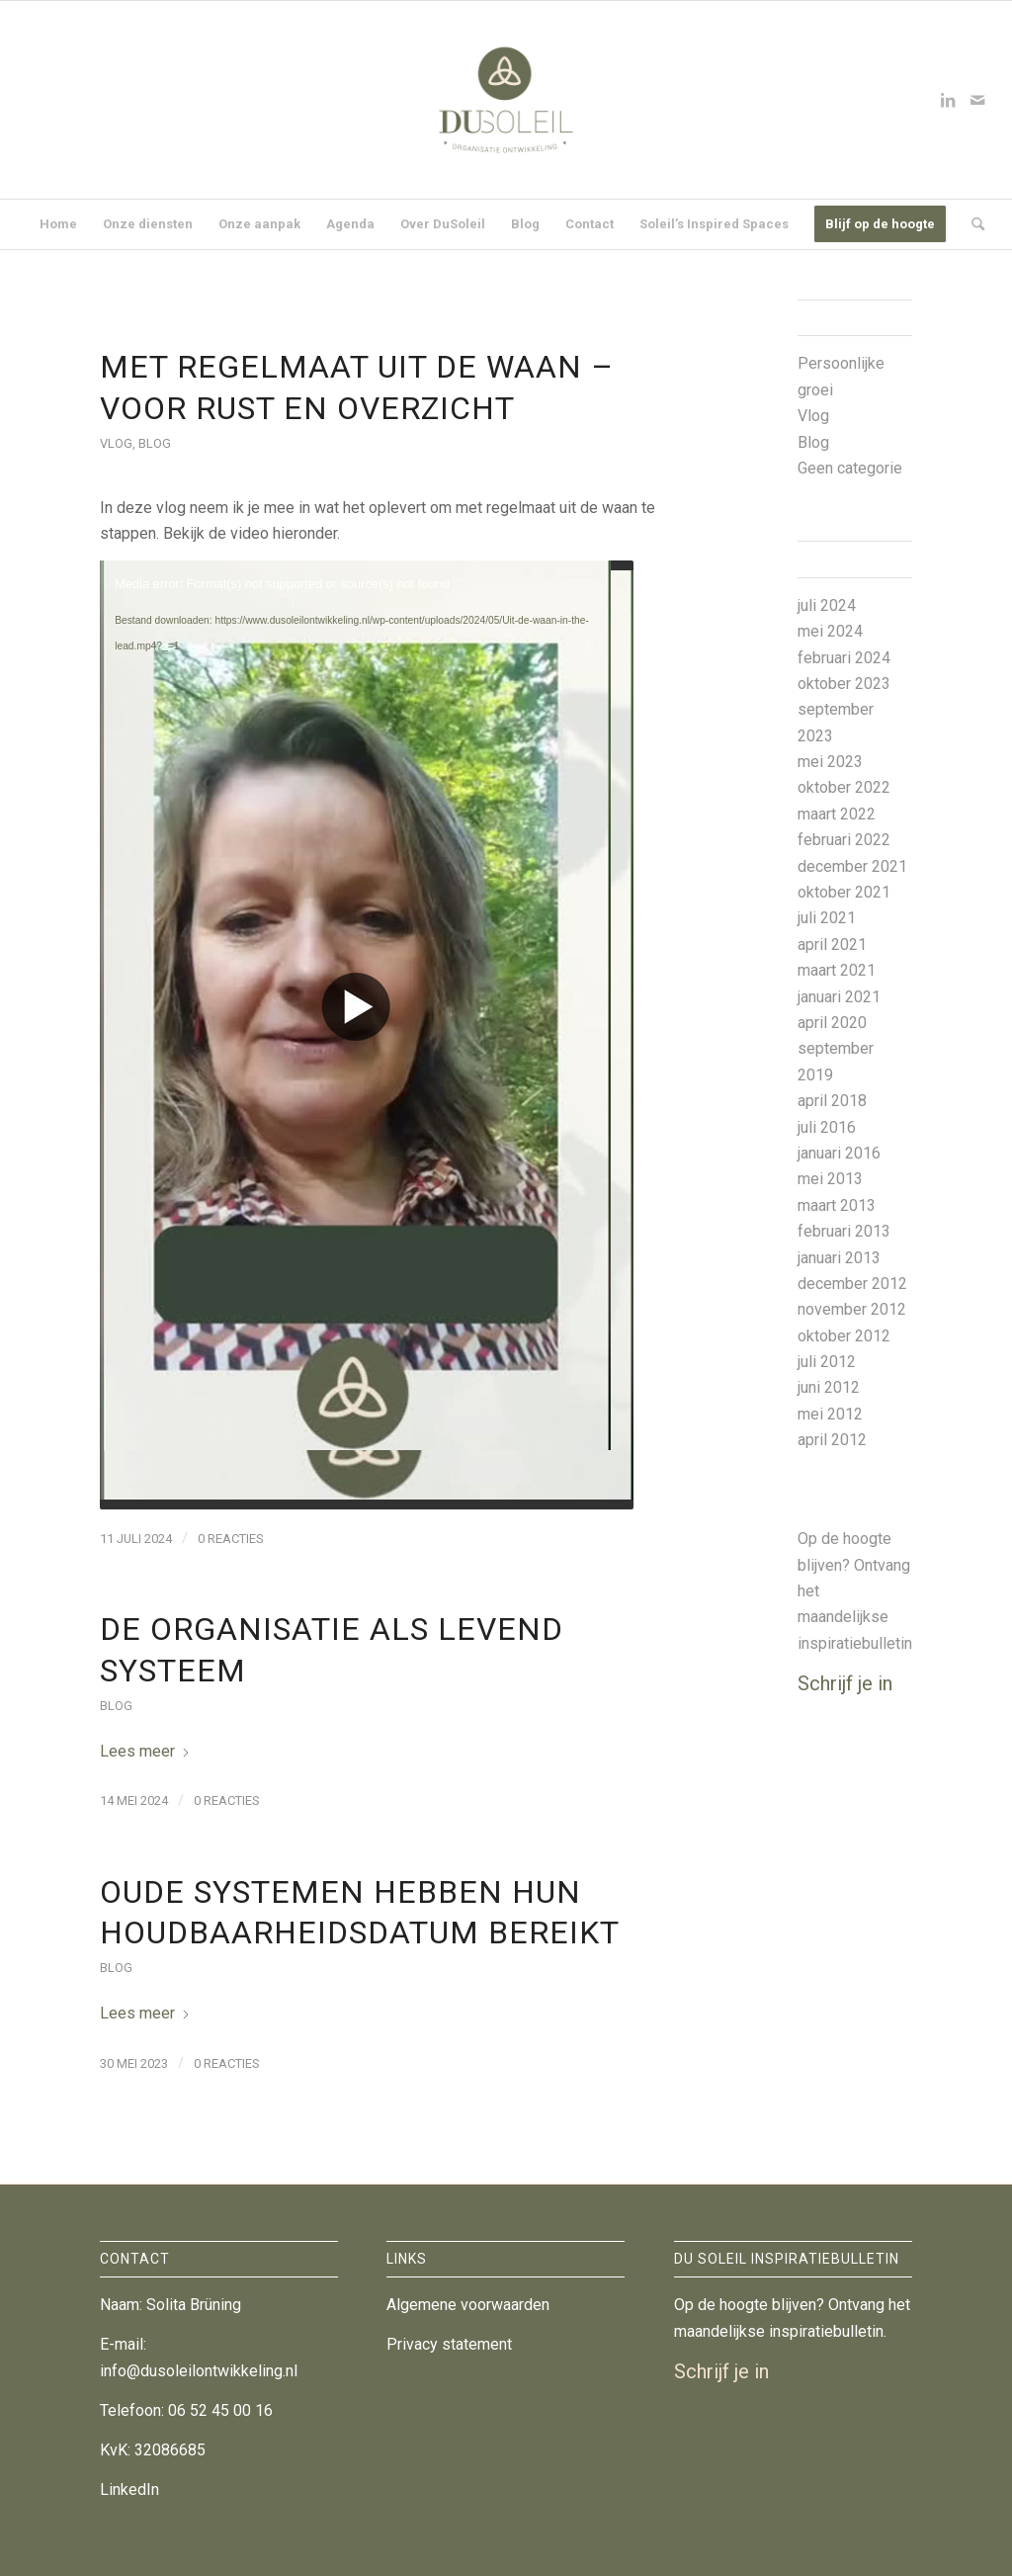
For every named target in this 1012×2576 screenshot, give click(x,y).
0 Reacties (231, 1538)
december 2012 (852, 1283)
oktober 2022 (844, 787)
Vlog (116, 443)
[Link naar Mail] (977, 100)
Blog (154, 443)
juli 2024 (827, 605)
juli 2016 (827, 1127)
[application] (366, 1034)
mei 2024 (830, 631)
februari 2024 (844, 657)
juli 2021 (827, 917)
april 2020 (832, 1022)
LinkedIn (129, 2489)
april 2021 (832, 944)
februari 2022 (844, 839)
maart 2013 (837, 1205)
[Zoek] (971, 224)
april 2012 (832, 1439)
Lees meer (145, 1751)
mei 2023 (830, 761)
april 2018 (832, 1100)
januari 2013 (839, 1257)
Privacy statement (449, 2344)
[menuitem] (58, 224)
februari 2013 (844, 1231)
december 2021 (852, 866)
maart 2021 (837, 970)
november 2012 (852, 1309)
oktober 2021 (844, 892)
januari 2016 (839, 1153)
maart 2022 (837, 814)
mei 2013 (830, 1178)
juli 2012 (827, 1361)
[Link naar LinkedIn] (948, 100)
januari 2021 (839, 996)
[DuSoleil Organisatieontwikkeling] (505, 100)
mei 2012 (830, 1414)
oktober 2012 (844, 1336)
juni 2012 (829, 1387)
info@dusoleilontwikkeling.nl (198, 2370)
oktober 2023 (844, 683)
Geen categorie (850, 468)
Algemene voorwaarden (467, 2304)
